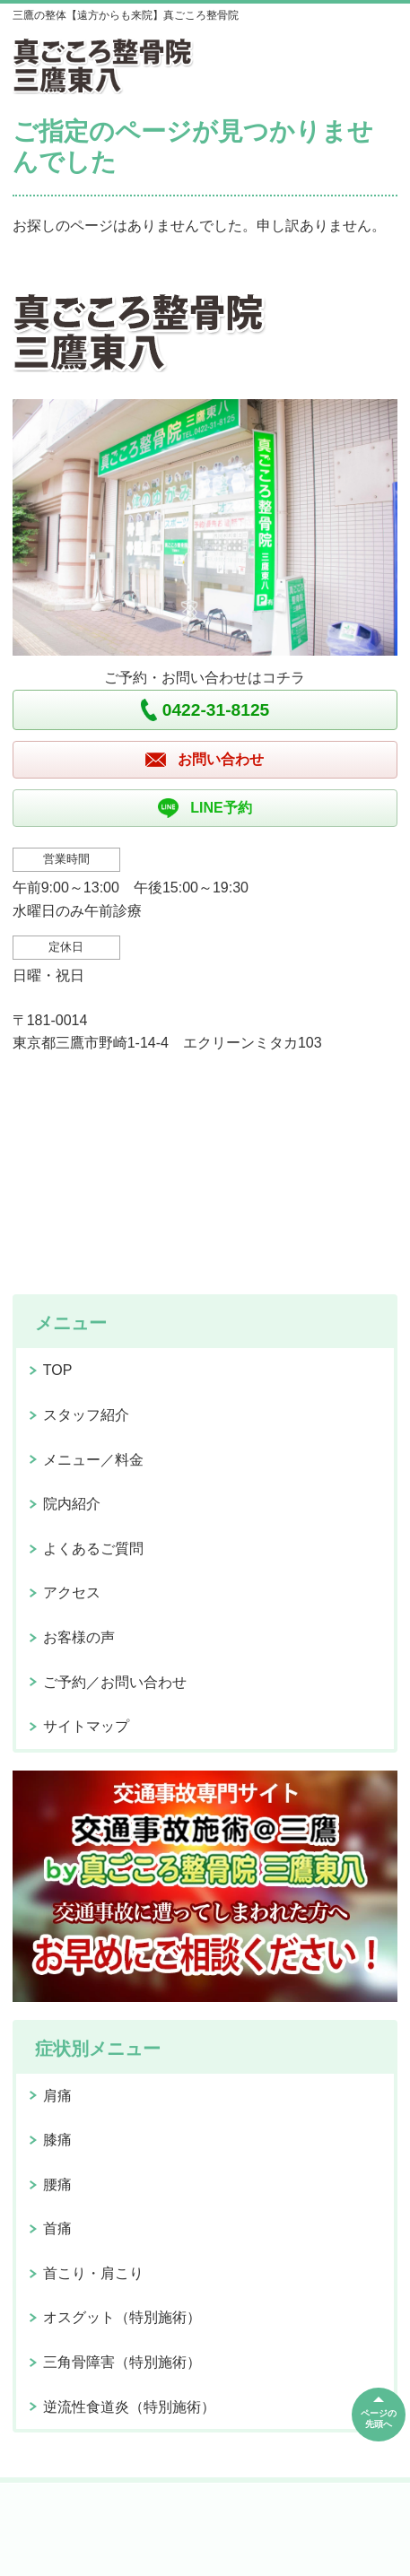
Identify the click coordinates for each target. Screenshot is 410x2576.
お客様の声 (79, 1637)
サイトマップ (86, 1726)
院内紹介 (71, 1503)
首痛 (57, 2228)
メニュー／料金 (93, 1459)
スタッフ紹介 (86, 1415)
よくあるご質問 (93, 1548)
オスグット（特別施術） (122, 2317)
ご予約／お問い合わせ (115, 1682)
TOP (58, 1370)
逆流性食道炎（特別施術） (129, 2407)
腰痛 (57, 2184)
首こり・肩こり (93, 2273)
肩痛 (57, 2095)
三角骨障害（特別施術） (122, 2362)
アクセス (71, 1592)
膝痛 (57, 2139)
